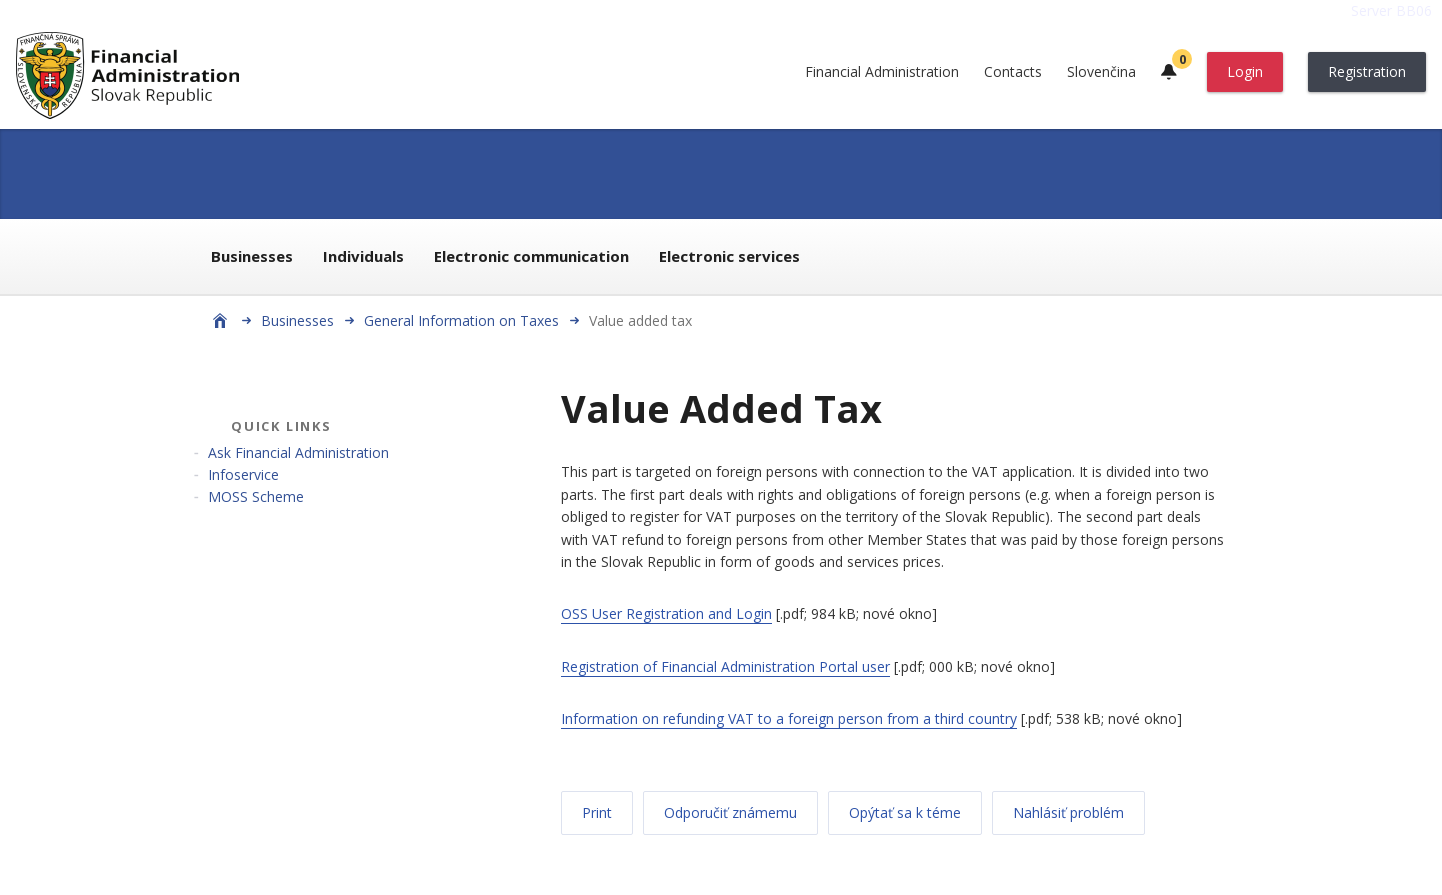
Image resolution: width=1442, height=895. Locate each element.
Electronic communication (531, 256)
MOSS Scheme (256, 496)
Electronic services (729, 256)
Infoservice (243, 474)
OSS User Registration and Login (666, 613)
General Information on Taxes (461, 320)
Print (597, 812)
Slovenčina (1101, 71)
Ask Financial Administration (298, 452)
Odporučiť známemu (730, 812)
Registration (1367, 71)
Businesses (252, 256)
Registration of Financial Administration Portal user (725, 666)
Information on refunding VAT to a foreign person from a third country (789, 718)
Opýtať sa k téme (905, 812)
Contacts (1013, 71)
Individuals (363, 256)
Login (1245, 71)
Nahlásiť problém (1068, 812)
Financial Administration (882, 71)
